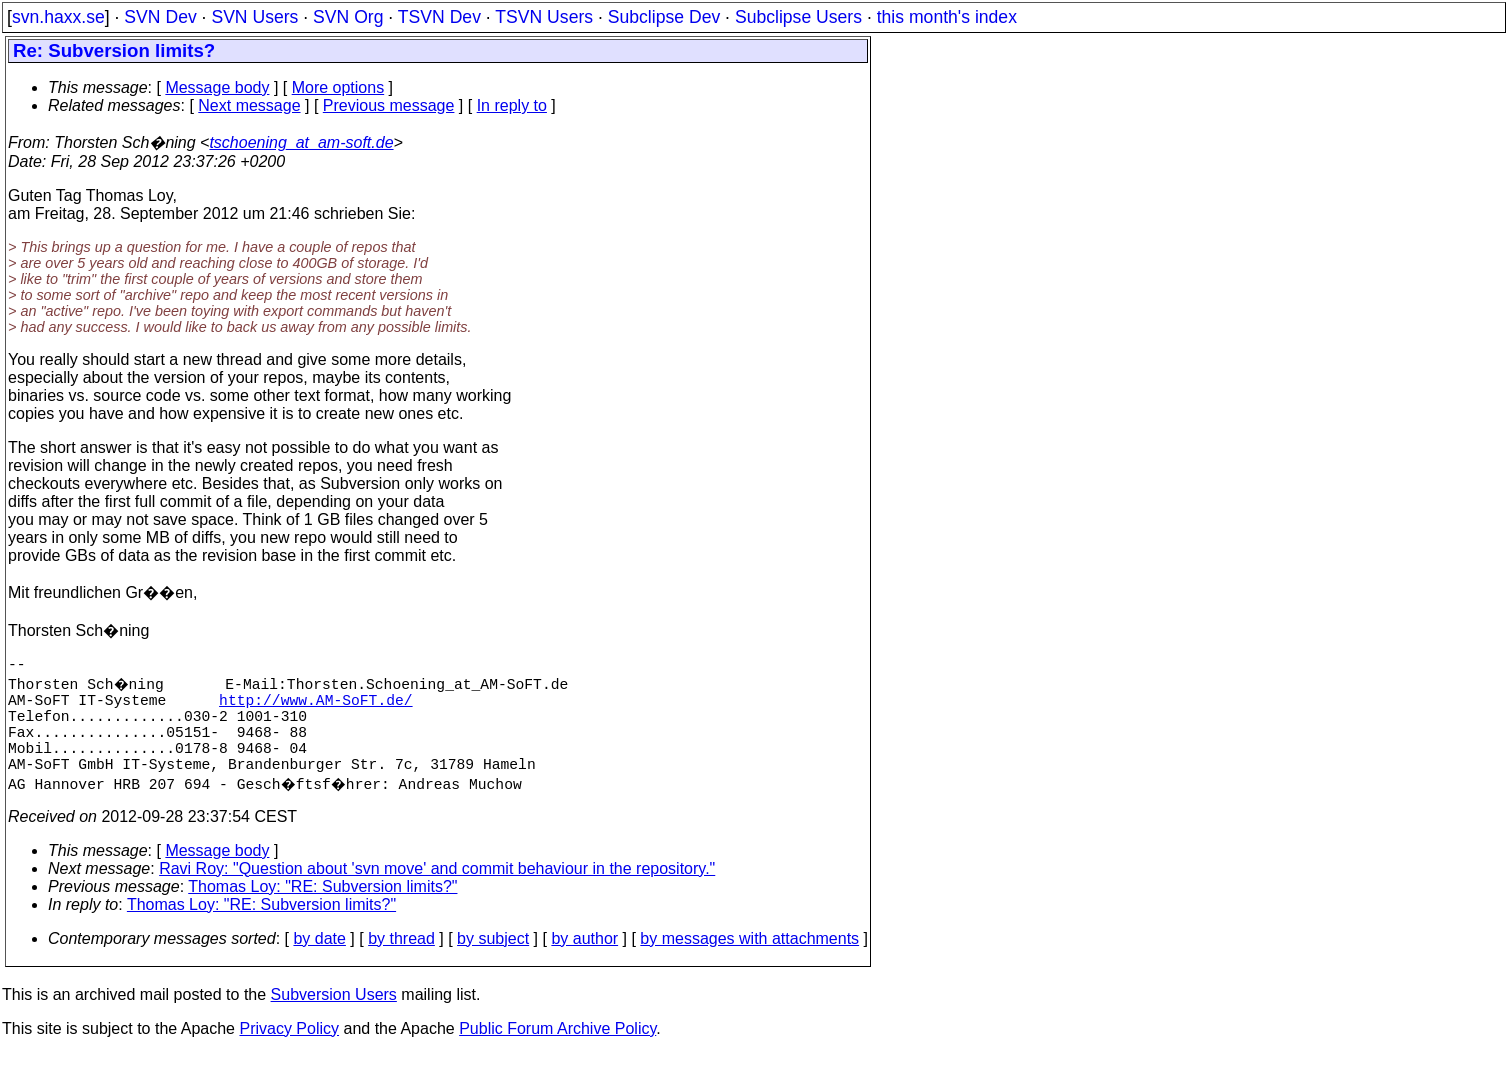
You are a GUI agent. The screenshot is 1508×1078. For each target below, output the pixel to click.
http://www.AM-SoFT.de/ (315, 707)
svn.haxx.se (58, 17)
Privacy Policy (289, 1052)
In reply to (512, 105)
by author (584, 962)
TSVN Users (544, 17)
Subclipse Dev (664, 17)
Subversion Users (334, 1018)
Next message (249, 105)
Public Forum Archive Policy (557, 1052)
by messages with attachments (749, 962)
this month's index (947, 17)
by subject (493, 962)
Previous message (389, 105)
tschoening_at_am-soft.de (301, 142)
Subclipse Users (798, 17)
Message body (217, 87)
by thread (401, 962)
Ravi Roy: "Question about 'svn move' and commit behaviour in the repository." (437, 892)
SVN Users (254, 17)
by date (319, 962)
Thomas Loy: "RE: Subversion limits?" (322, 910)
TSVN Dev (439, 17)
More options (338, 87)
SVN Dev (160, 17)
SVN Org (348, 17)
